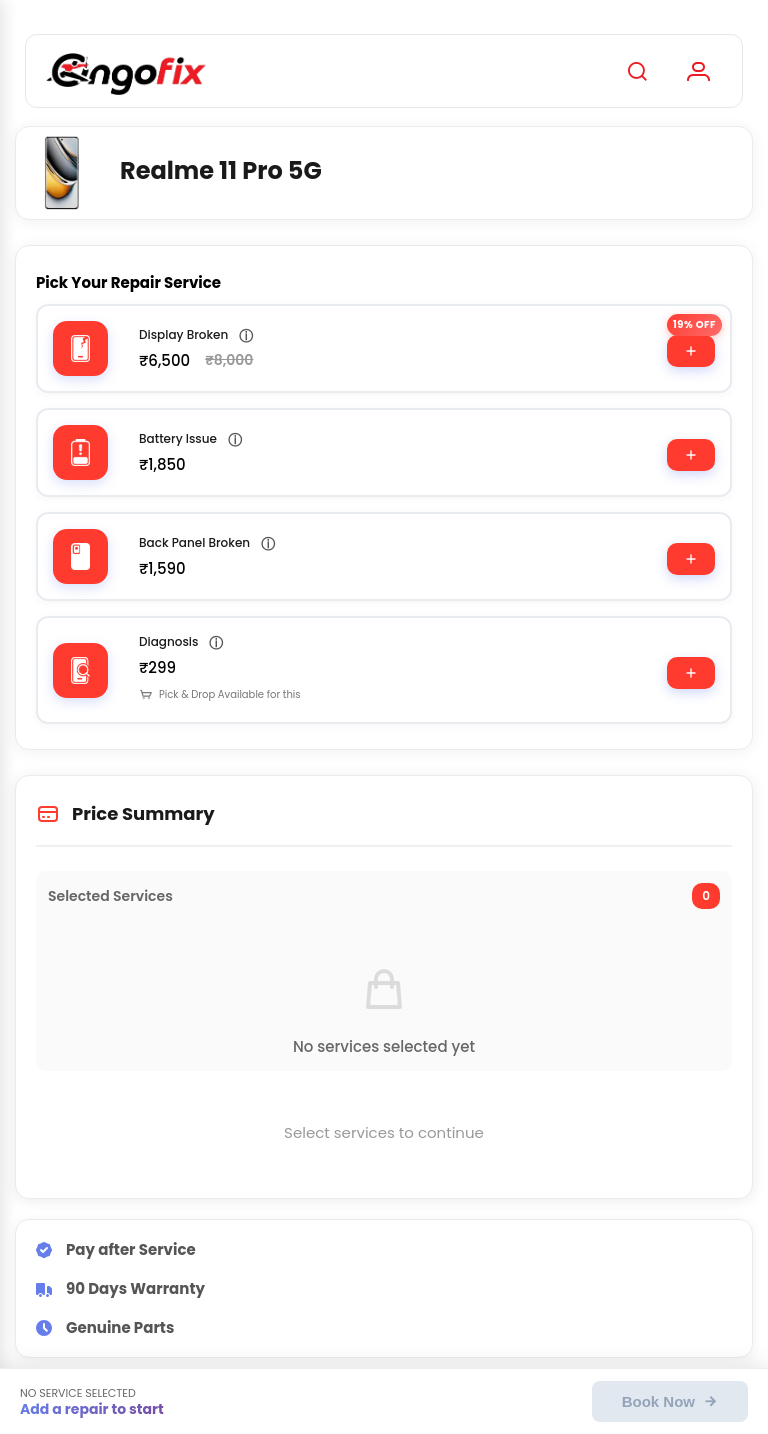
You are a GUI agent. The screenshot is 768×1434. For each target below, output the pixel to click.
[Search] (637, 71)
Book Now (670, 1401)
